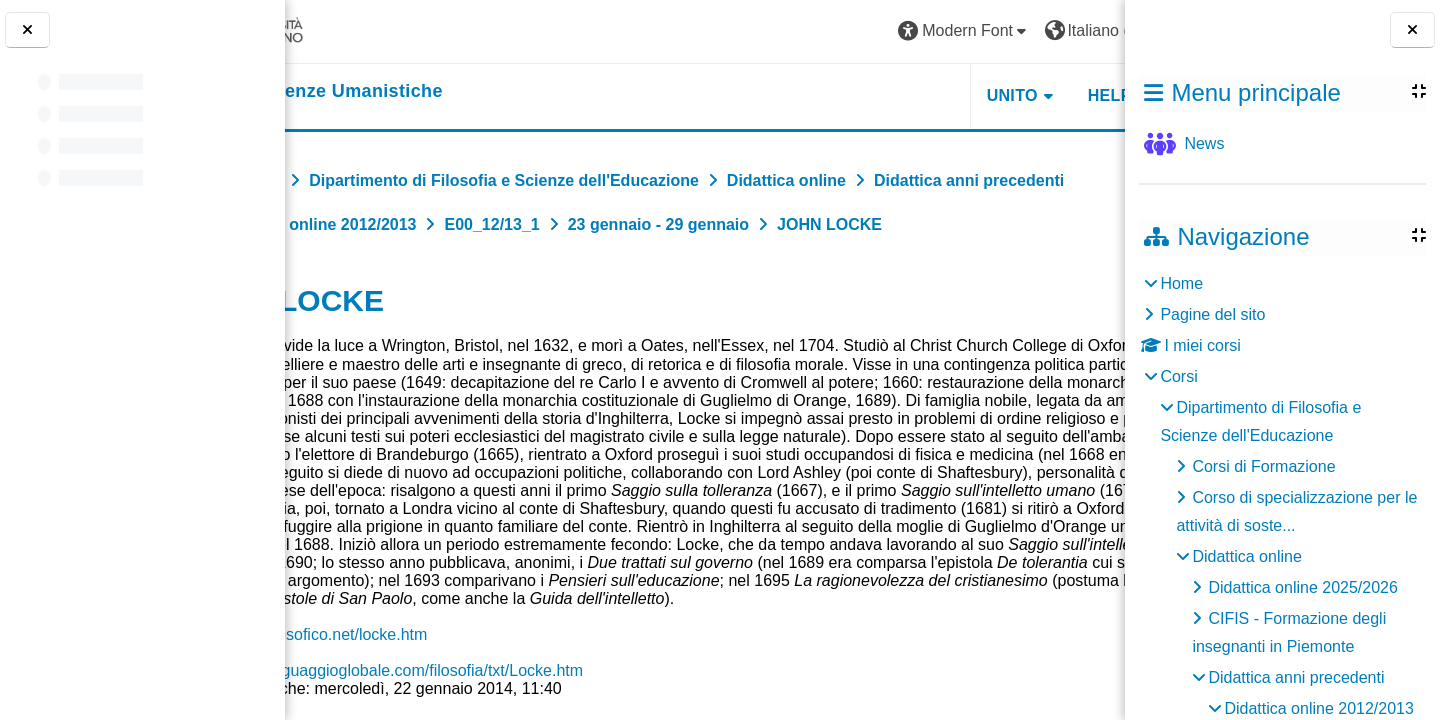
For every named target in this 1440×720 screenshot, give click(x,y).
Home (1181, 283)
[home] (426, 92)
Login (1074, 30)
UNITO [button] (878, 95)
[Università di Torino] (362, 30)
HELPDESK (999, 95)
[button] (831, 31)
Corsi (1178, 376)
